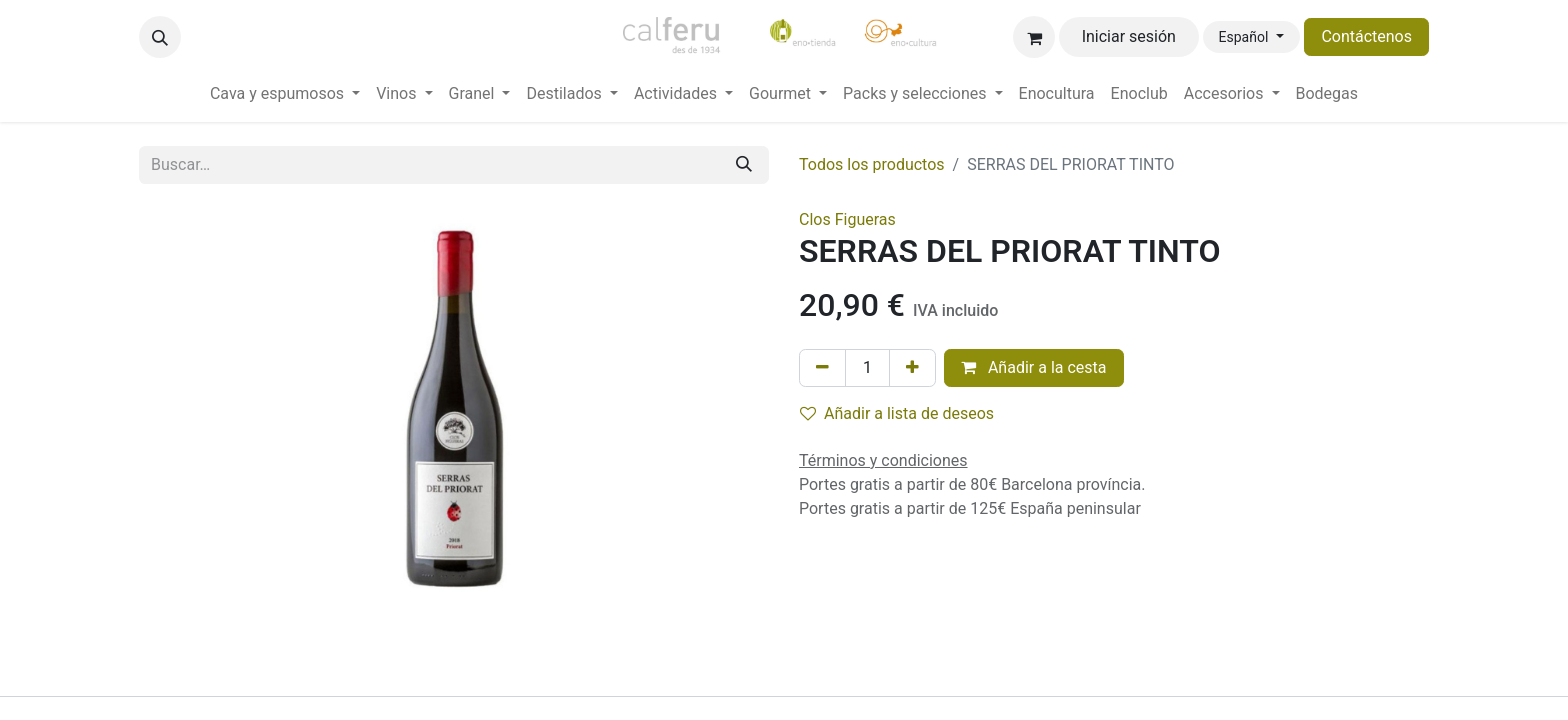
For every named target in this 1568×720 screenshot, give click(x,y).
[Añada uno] (912, 368)
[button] (160, 37)
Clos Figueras (847, 219)
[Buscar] (744, 165)
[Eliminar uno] (822, 368)
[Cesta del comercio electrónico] (1034, 37)
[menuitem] (285, 94)
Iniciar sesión (1129, 36)
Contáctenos (1366, 36)
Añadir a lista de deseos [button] (897, 413)
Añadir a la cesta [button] (1034, 367)
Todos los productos (872, 164)
